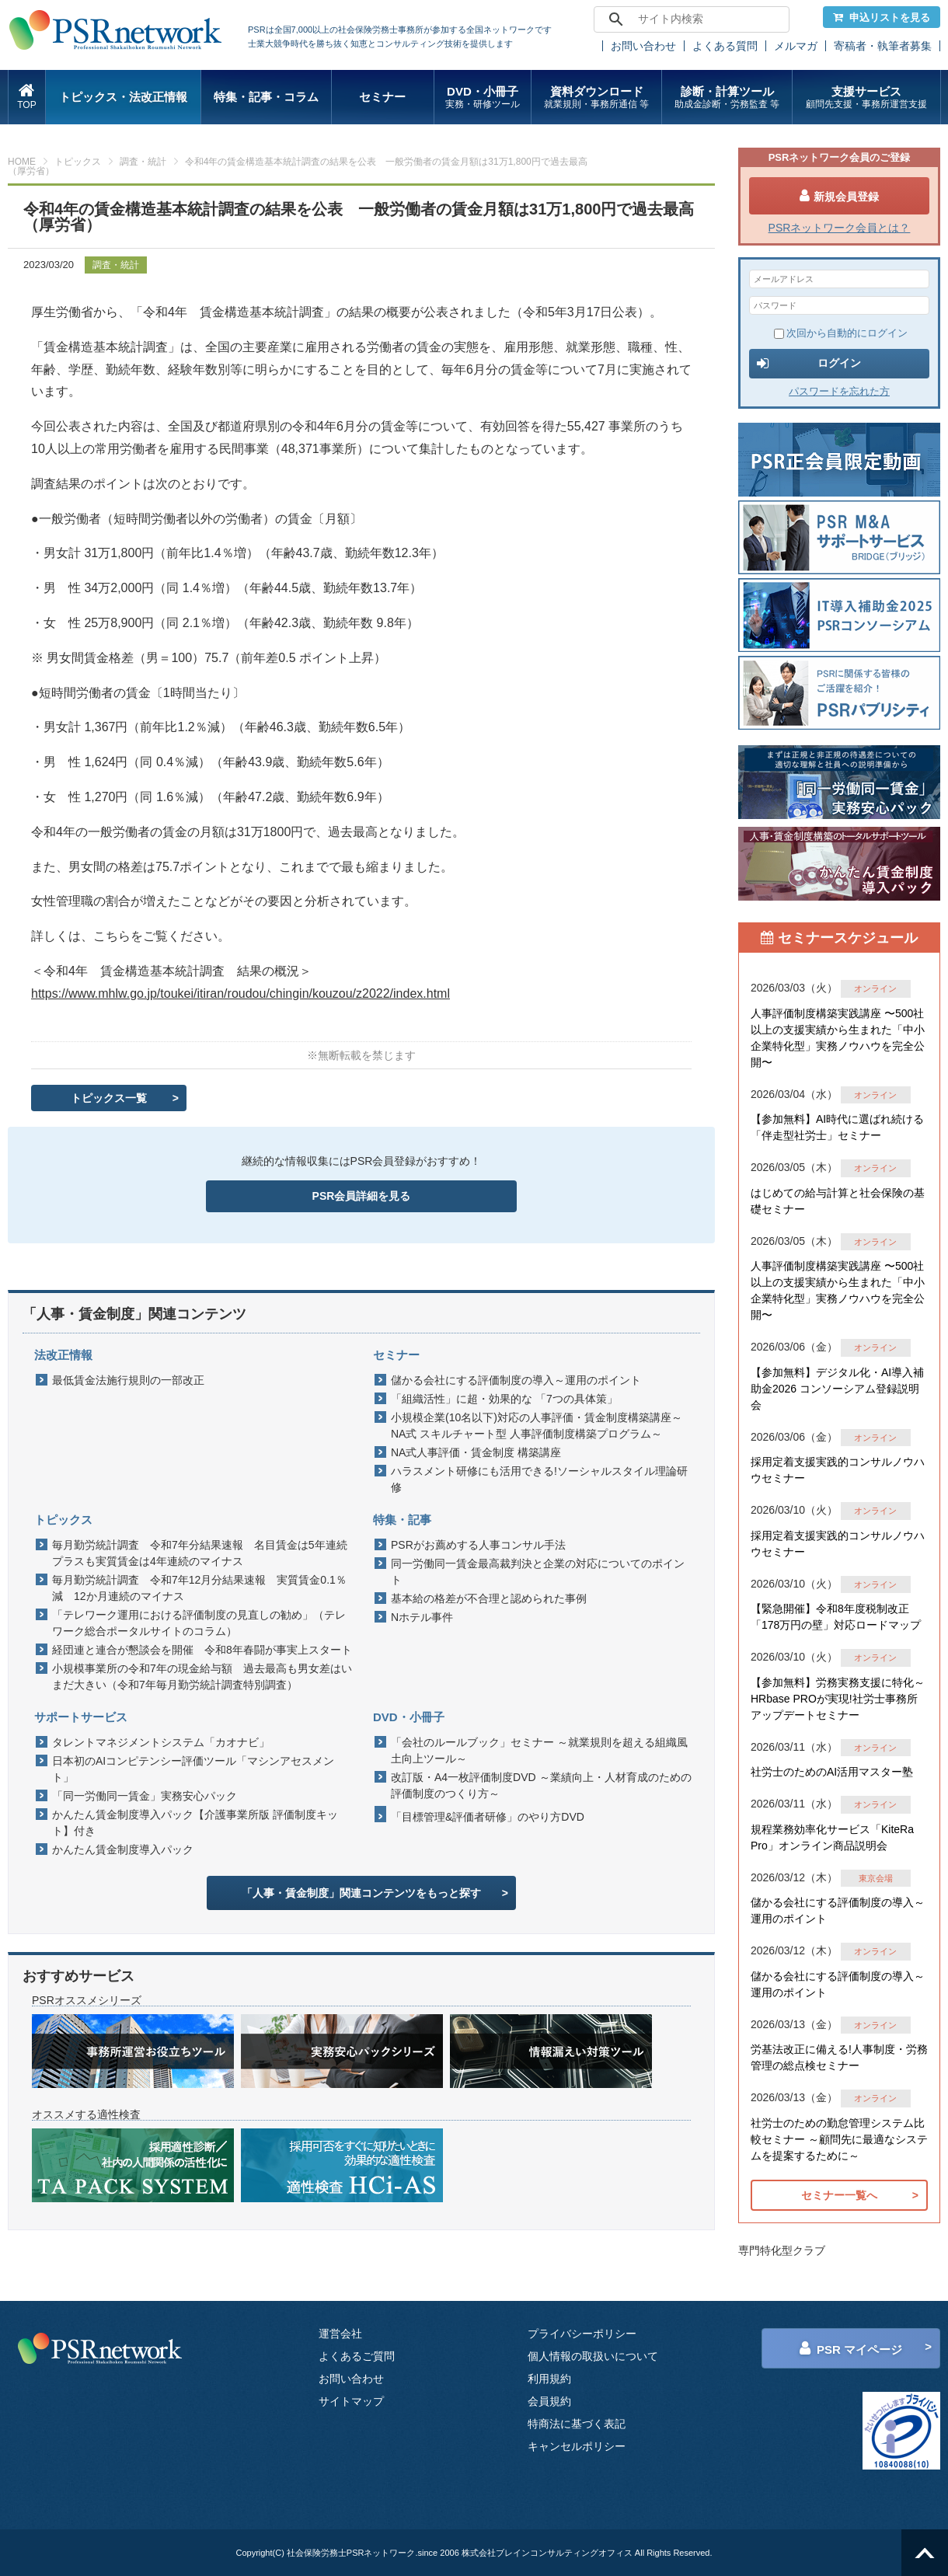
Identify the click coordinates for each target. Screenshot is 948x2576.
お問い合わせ (643, 46)
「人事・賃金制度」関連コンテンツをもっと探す (361, 1893)
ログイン (809, 364)
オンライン (875, 988)
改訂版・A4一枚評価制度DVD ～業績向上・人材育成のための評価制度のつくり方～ (541, 1785)
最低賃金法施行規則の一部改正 (128, 1380)
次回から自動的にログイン (841, 333)
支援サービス (866, 97)
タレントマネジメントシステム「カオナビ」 (161, 1742)
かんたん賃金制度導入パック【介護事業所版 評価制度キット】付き (195, 1822)
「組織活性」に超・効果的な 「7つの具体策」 (504, 1399)
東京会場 (876, 1878)
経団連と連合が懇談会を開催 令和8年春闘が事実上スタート (202, 1650)
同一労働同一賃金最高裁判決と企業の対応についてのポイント (538, 1571)
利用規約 (549, 2378)
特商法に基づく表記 (577, 2423)
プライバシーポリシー (582, 2333)
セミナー (382, 96)
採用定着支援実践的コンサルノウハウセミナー (838, 1469)
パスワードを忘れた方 (839, 391)
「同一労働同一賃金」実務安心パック (144, 1796)
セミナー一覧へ (839, 2195)
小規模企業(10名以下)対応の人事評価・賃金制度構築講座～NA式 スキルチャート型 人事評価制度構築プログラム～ (536, 1425)
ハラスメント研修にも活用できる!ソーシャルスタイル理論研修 (539, 1479)
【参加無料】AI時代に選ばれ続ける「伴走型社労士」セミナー (837, 1127)
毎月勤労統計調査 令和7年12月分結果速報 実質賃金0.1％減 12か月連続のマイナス (199, 1588)
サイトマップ (351, 2401)
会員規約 (549, 2401)
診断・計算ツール (727, 97)
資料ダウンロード (596, 97)
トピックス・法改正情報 (123, 96)
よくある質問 (725, 46)
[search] (689, 19)
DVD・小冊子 (483, 97)
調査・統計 (143, 161)
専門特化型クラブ (781, 2250)
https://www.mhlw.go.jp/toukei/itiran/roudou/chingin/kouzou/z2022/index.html (240, 993)
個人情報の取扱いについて (593, 2356)
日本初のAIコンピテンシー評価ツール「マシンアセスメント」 (193, 1769)
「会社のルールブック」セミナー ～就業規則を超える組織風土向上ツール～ (539, 1750)
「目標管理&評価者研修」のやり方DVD (487, 1817)
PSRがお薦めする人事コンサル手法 (478, 1545)
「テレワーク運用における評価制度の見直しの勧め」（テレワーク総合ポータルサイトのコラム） (199, 1623)
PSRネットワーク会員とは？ (840, 227)
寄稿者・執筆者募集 (883, 46)
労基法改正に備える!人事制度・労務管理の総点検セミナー (839, 2057)
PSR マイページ (851, 2348)
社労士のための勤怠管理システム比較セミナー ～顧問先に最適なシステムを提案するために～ (839, 2139)
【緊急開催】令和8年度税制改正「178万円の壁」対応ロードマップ (836, 1616)
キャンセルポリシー (577, 2446)
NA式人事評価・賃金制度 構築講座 (476, 1452)
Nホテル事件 (422, 1617)
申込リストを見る (881, 17)
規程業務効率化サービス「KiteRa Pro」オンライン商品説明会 (832, 1837)
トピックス (77, 161)
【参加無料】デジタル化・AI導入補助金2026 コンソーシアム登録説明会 (837, 1388)
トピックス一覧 (109, 1098)
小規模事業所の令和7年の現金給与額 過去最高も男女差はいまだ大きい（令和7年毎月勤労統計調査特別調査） (202, 1676)
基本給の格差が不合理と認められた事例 (489, 1598)
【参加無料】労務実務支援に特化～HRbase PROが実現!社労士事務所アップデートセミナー (838, 1698)
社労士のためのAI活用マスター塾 (832, 1772)
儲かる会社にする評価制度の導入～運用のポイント (516, 1380)
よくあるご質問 (357, 2356)
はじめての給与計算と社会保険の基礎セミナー (838, 1201)
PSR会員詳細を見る (361, 1196)
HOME (22, 161)
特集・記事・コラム (266, 96)
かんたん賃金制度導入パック (122, 1849)
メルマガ (795, 46)
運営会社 (340, 2333)
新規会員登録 (839, 196)
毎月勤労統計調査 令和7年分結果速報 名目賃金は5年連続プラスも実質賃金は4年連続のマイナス (199, 1553)
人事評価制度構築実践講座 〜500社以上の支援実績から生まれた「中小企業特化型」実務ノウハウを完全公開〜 (838, 1037)
